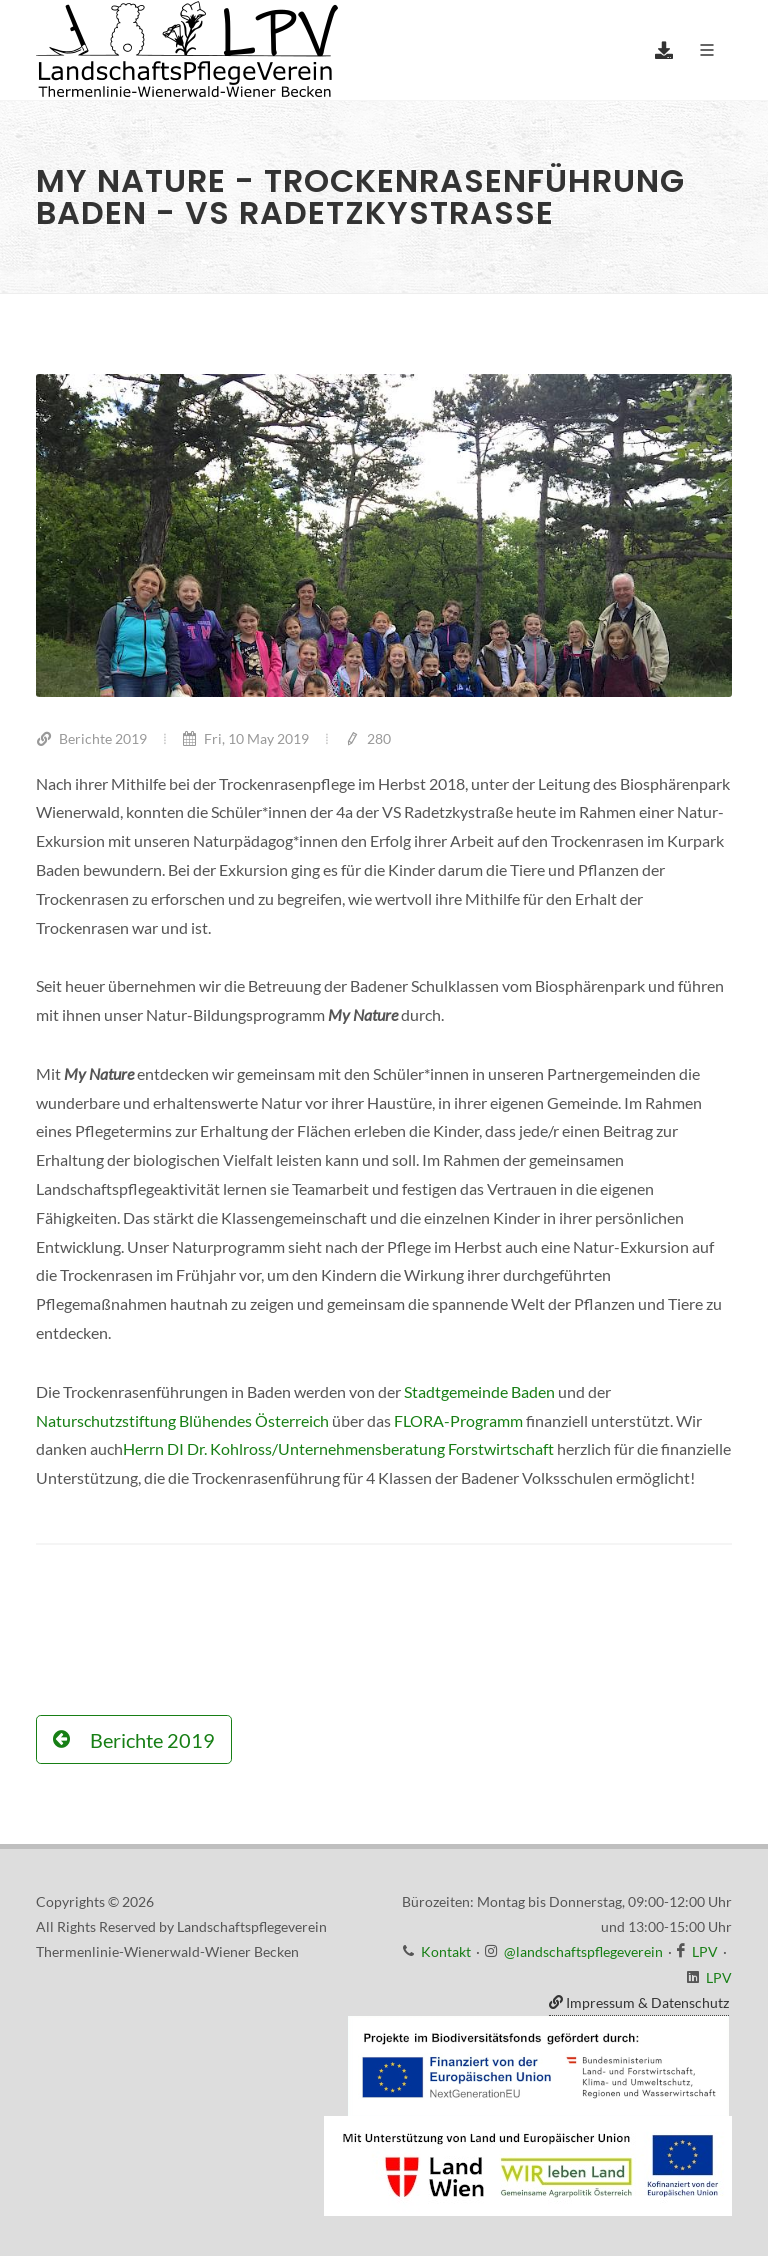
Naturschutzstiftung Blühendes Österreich (182, 1420)
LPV (705, 1951)
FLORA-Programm (458, 1420)
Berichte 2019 (91, 738)
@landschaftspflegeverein (583, 1951)
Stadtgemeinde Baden (479, 1391)
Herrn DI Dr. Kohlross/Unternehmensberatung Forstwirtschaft (338, 1448)
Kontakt (446, 1951)
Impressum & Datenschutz (639, 2002)
